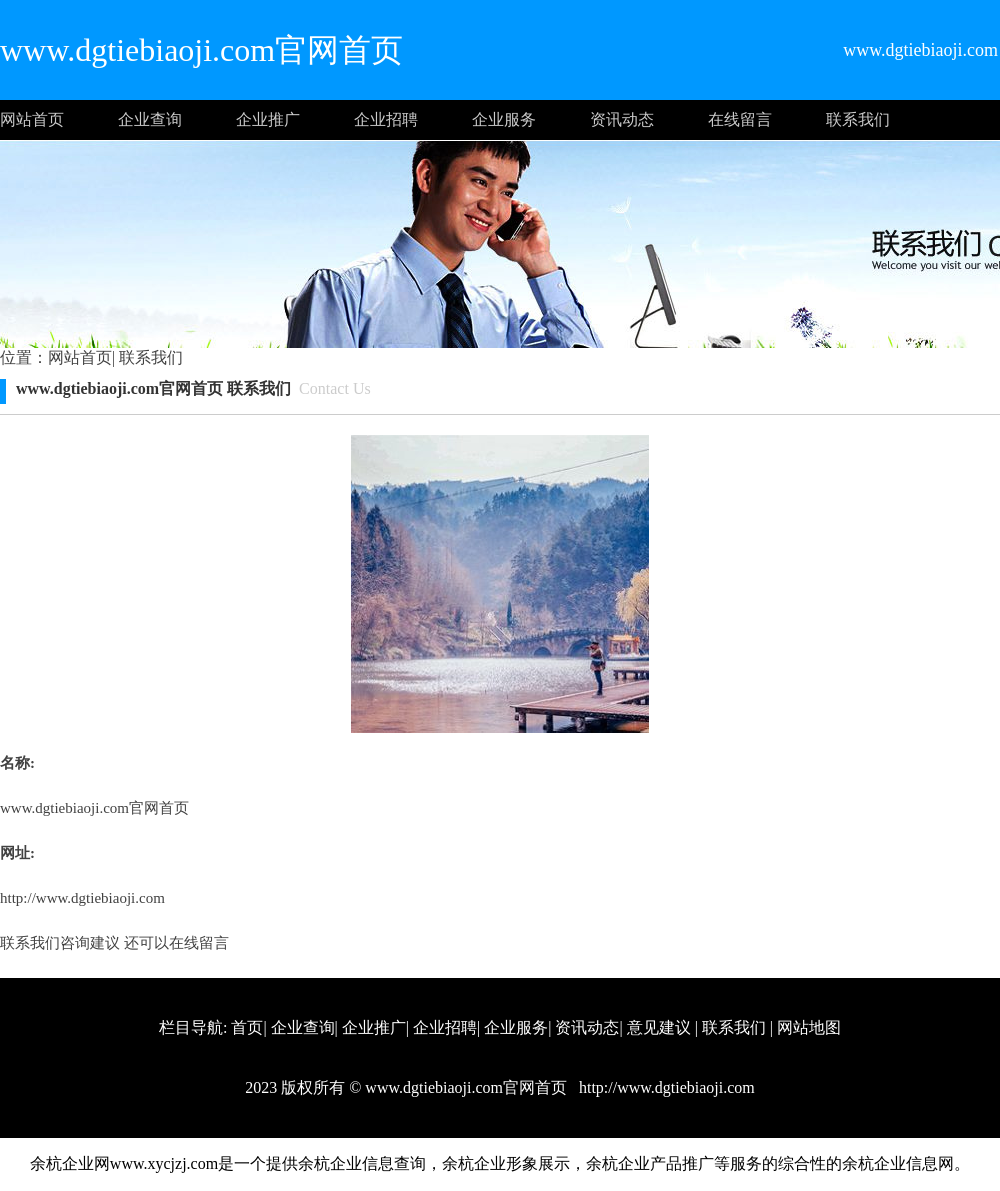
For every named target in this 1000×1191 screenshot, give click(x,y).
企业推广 (268, 119)
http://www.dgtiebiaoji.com (82, 898)
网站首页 (32, 119)
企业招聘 (386, 119)
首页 (247, 1027)
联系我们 (858, 119)
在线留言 (740, 119)
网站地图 (809, 1027)
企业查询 (150, 119)
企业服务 (504, 119)
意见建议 (659, 1027)
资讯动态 (622, 119)
